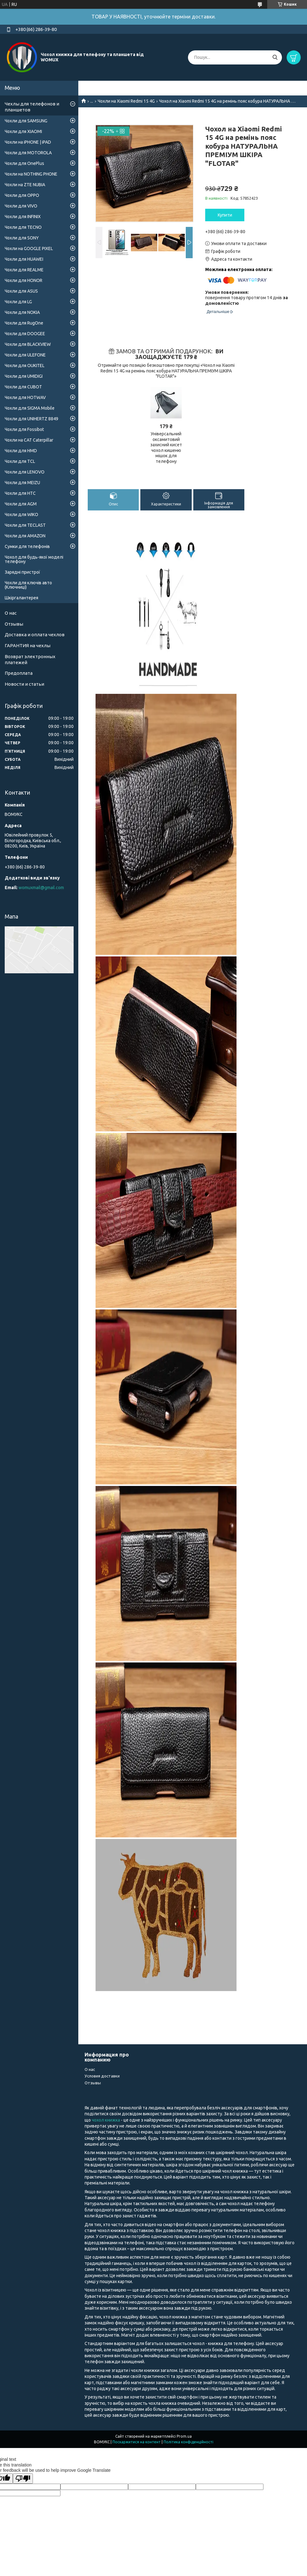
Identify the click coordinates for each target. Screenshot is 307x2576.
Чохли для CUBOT (23, 386)
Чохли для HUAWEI (24, 259)
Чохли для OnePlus (24, 163)
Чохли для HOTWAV (25, 397)
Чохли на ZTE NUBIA (25, 184)
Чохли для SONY (22, 237)
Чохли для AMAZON (25, 535)
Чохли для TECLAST (25, 525)
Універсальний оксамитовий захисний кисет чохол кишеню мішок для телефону (166, 447)
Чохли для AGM (21, 503)
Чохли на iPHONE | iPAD (28, 142)
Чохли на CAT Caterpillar (29, 440)
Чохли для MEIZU (22, 482)
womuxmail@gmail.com (41, 887)
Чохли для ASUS (21, 291)
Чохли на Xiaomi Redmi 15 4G (126, 101)
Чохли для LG (18, 301)
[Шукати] (275, 57)
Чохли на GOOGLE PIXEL (29, 248)
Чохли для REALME (24, 269)
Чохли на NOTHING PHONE (31, 174)
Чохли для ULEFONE (25, 354)
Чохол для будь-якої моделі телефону (34, 559)
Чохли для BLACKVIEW (28, 344)
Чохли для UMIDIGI (24, 376)
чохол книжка (106, 2120)
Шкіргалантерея (21, 597)
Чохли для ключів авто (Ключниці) (28, 585)
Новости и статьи (24, 684)
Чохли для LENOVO (24, 471)
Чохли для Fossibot (24, 429)
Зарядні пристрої (22, 572)
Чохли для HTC (20, 493)
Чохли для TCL (20, 461)
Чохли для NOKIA (22, 312)
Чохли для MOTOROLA (28, 152)
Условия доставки (102, 2076)
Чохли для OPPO (22, 195)
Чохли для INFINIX (23, 216)
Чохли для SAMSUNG (26, 120)
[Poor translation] (23, 2478)
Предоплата (19, 673)
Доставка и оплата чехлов (35, 634)
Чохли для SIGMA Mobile (30, 408)
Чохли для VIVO (21, 205)
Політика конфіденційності (188, 2442)
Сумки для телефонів (27, 546)
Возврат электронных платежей (30, 659)
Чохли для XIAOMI (23, 131)
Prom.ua (184, 2436)
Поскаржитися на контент (136, 2442)
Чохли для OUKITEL (24, 365)
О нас (11, 613)
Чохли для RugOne (24, 322)
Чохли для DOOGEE (25, 333)
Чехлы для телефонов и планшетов (32, 106)
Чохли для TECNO (23, 227)
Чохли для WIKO (21, 514)
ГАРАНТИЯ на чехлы (27, 645)
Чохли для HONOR (23, 280)
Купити (225, 215)
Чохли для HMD (21, 450)
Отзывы (14, 624)
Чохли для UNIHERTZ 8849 (31, 418)
